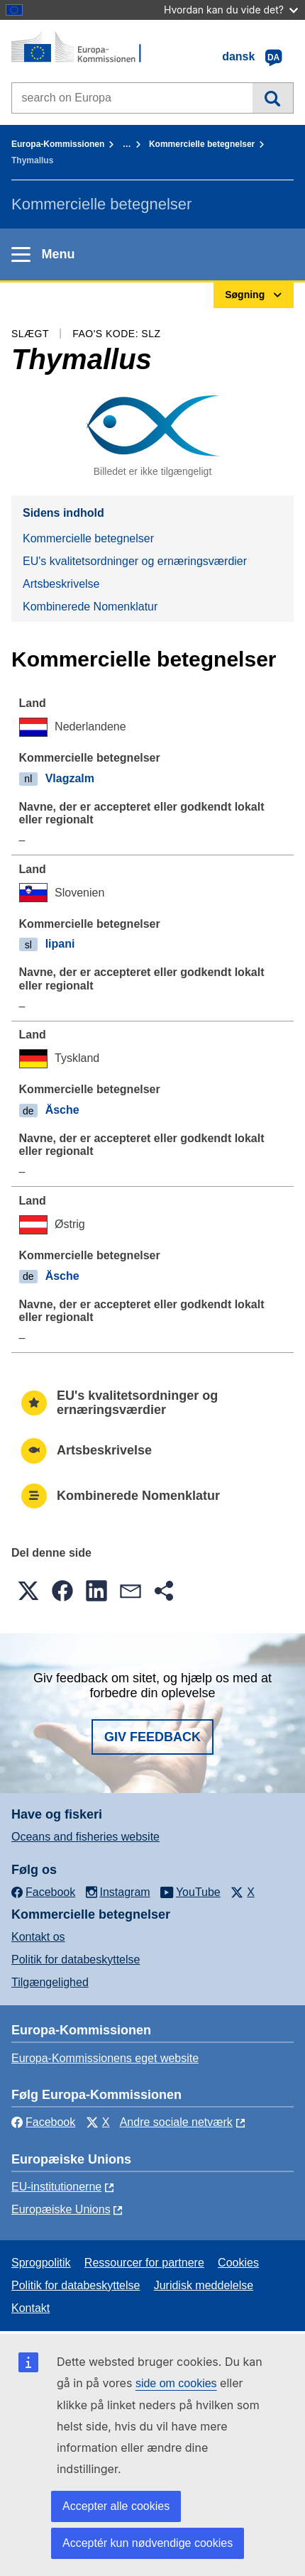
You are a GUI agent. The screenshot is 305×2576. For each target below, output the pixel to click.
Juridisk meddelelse (204, 2285)
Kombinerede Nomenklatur (90, 607)
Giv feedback (152, 1737)
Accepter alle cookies (116, 2506)
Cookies (238, 2263)
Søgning (273, 98)
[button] (28, 1591)
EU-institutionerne (56, 2187)
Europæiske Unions (61, 2209)
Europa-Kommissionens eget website (105, 2058)
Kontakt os (38, 1937)
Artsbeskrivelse (61, 584)
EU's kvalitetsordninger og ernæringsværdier (135, 561)
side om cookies (176, 2383)
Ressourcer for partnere (144, 2263)
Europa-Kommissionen (57, 144)
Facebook (43, 2122)
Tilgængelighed (50, 1982)
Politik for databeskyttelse (75, 1959)
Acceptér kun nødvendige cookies (147, 2543)
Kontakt (30, 2308)
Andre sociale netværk (176, 2122)
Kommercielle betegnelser (202, 144)
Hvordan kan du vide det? (231, 10)
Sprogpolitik (41, 2263)
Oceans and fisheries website (85, 1837)
